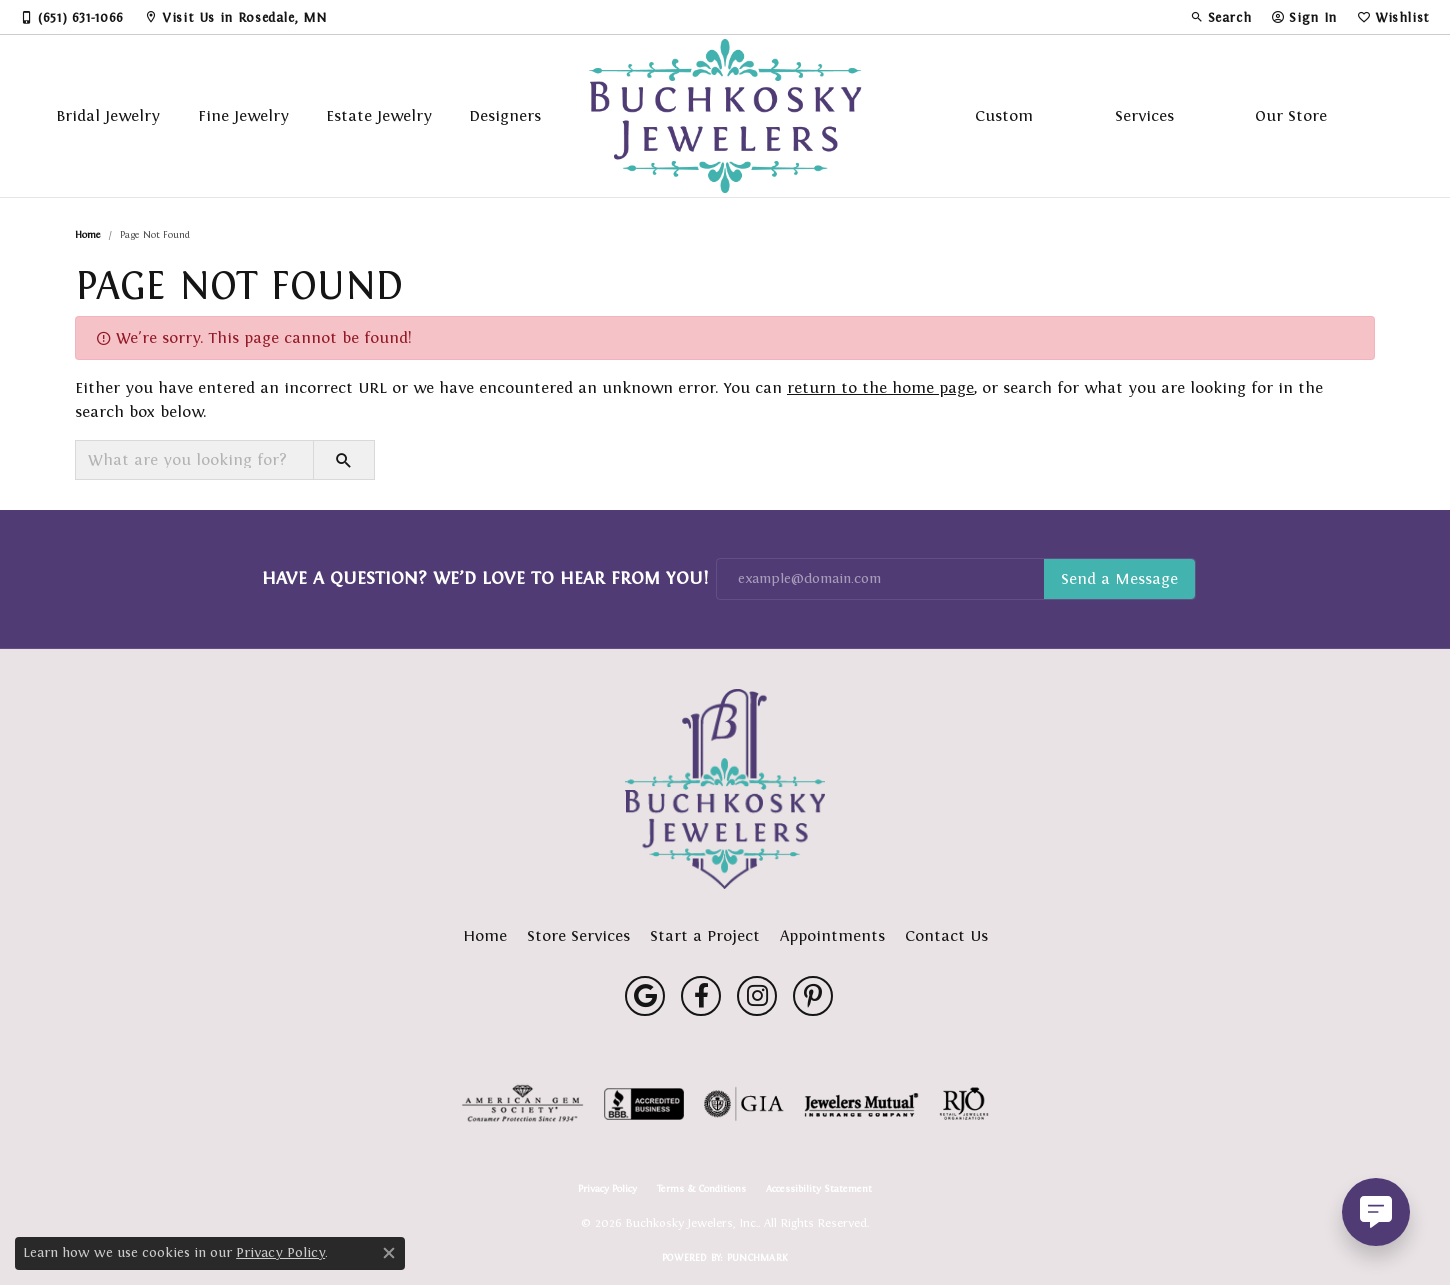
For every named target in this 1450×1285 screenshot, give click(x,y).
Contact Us (946, 935)
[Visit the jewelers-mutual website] (861, 1104)
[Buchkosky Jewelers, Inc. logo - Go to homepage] (725, 116)
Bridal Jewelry (108, 115)
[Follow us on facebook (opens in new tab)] (701, 996)
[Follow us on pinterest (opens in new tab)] (813, 996)
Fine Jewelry (243, 115)
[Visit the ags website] (522, 1104)
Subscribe (1119, 579)
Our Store (1291, 115)
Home (88, 234)
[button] (1221, 17)
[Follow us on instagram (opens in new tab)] (757, 996)
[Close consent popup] (389, 1253)
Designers (505, 115)
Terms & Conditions (701, 1189)
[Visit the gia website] (744, 1104)
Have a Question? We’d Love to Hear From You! (485, 578)
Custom (1004, 115)
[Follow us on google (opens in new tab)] (645, 996)
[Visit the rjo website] (964, 1104)
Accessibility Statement (819, 1189)
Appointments (832, 935)
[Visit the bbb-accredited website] (644, 1104)
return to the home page (880, 387)
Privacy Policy (607, 1189)
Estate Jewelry (379, 115)
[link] (72, 17)
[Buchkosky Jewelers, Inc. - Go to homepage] (725, 789)
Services (1144, 115)
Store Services (578, 935)
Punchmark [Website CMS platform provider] (757, 1257)
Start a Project (705, 935)
